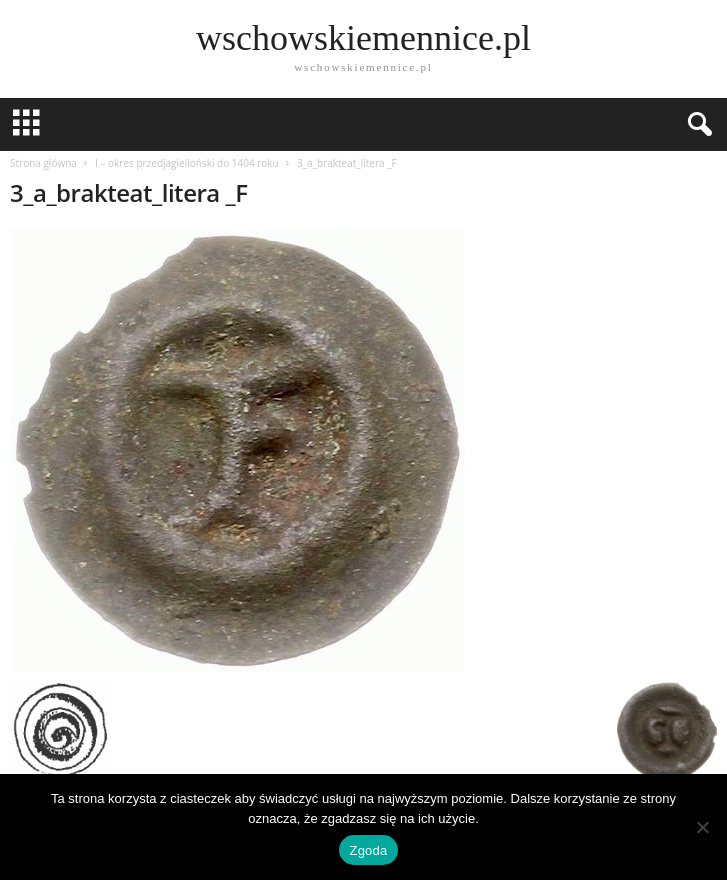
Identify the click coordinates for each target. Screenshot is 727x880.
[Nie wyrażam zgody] (702, 827)
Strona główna (43, 163)
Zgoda (368, 850)
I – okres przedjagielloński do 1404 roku (187, 163)
